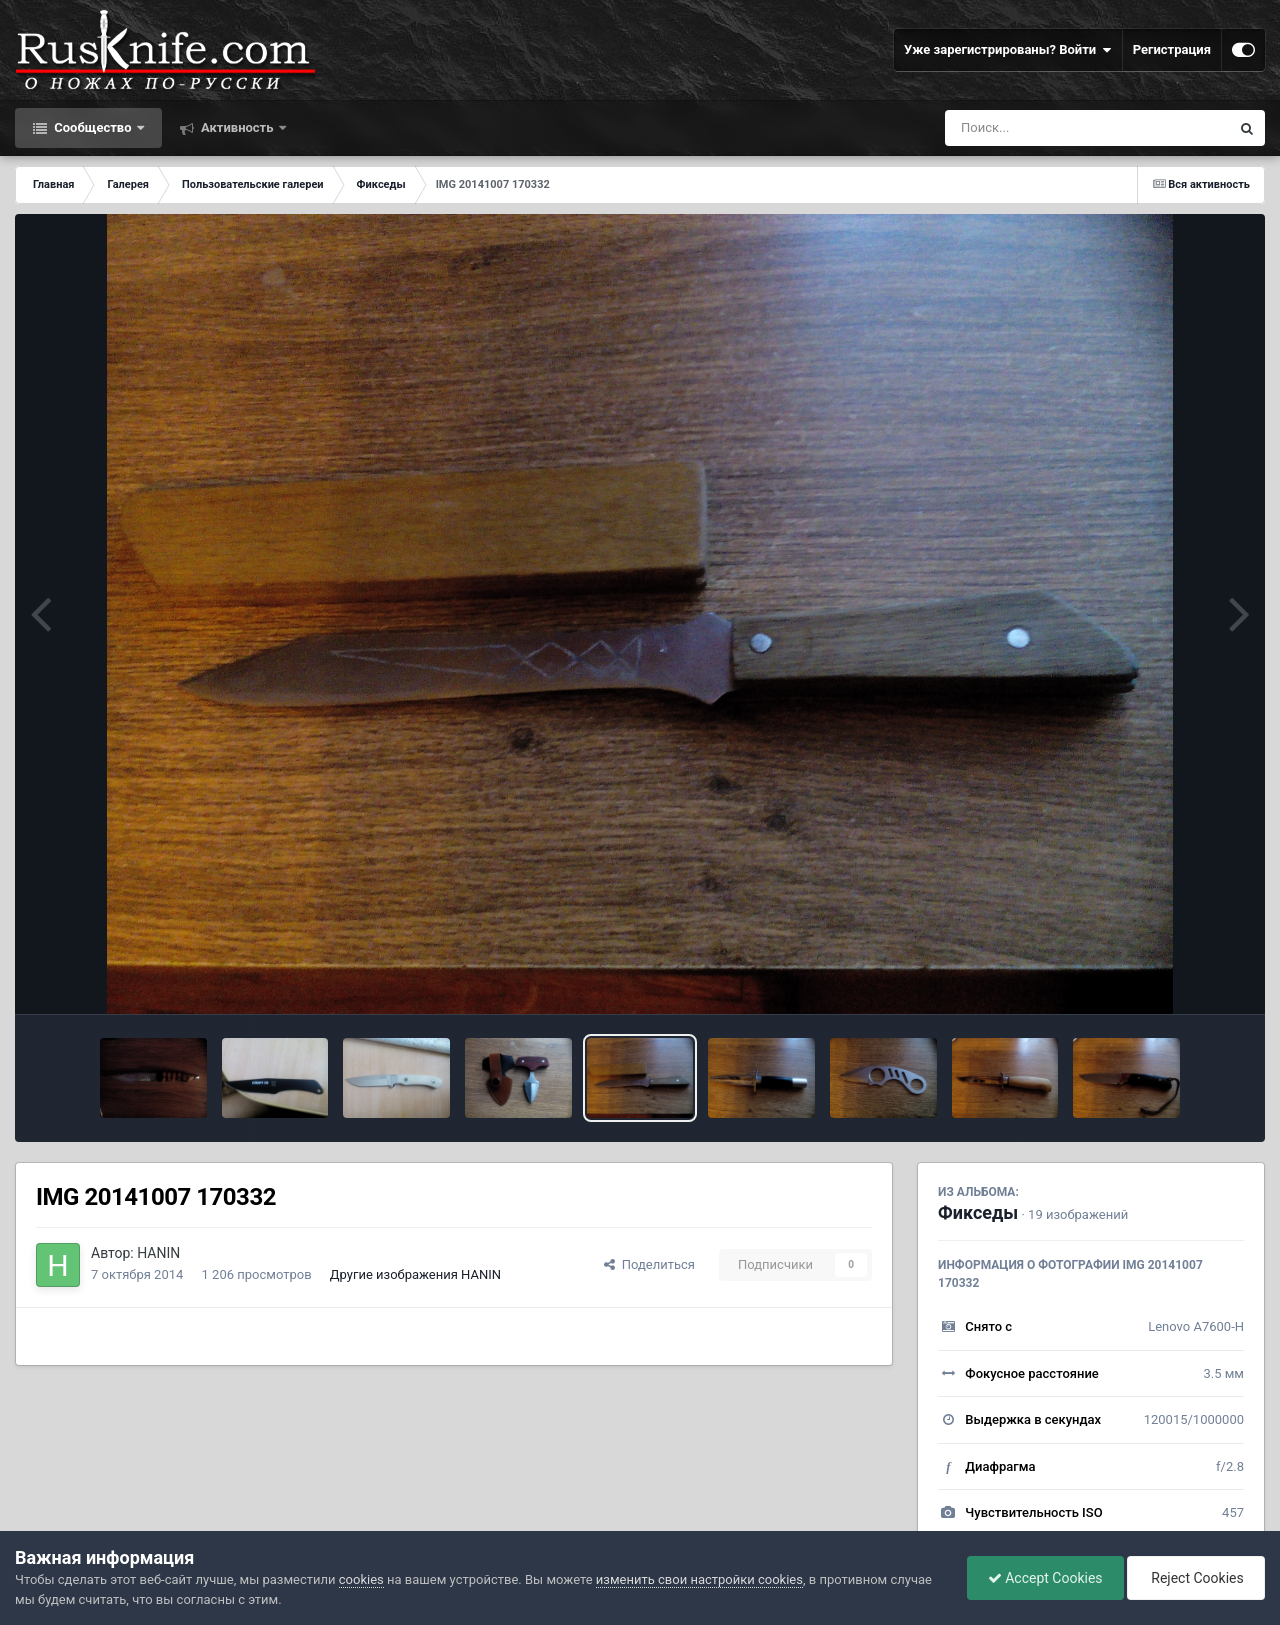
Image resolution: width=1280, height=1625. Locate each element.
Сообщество (93, 127)
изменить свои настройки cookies (699, 1579)
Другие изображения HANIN (415, 1274)
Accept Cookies (1045, 1578)
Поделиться (649, 1264)
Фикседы (978, 1212)
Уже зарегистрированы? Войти (1008, 50)
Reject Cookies (1196, 1578)
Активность (237, 127)
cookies (361, 1579)
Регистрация (1172, 49)
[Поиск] (1050, 128)
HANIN (158, 1253)
